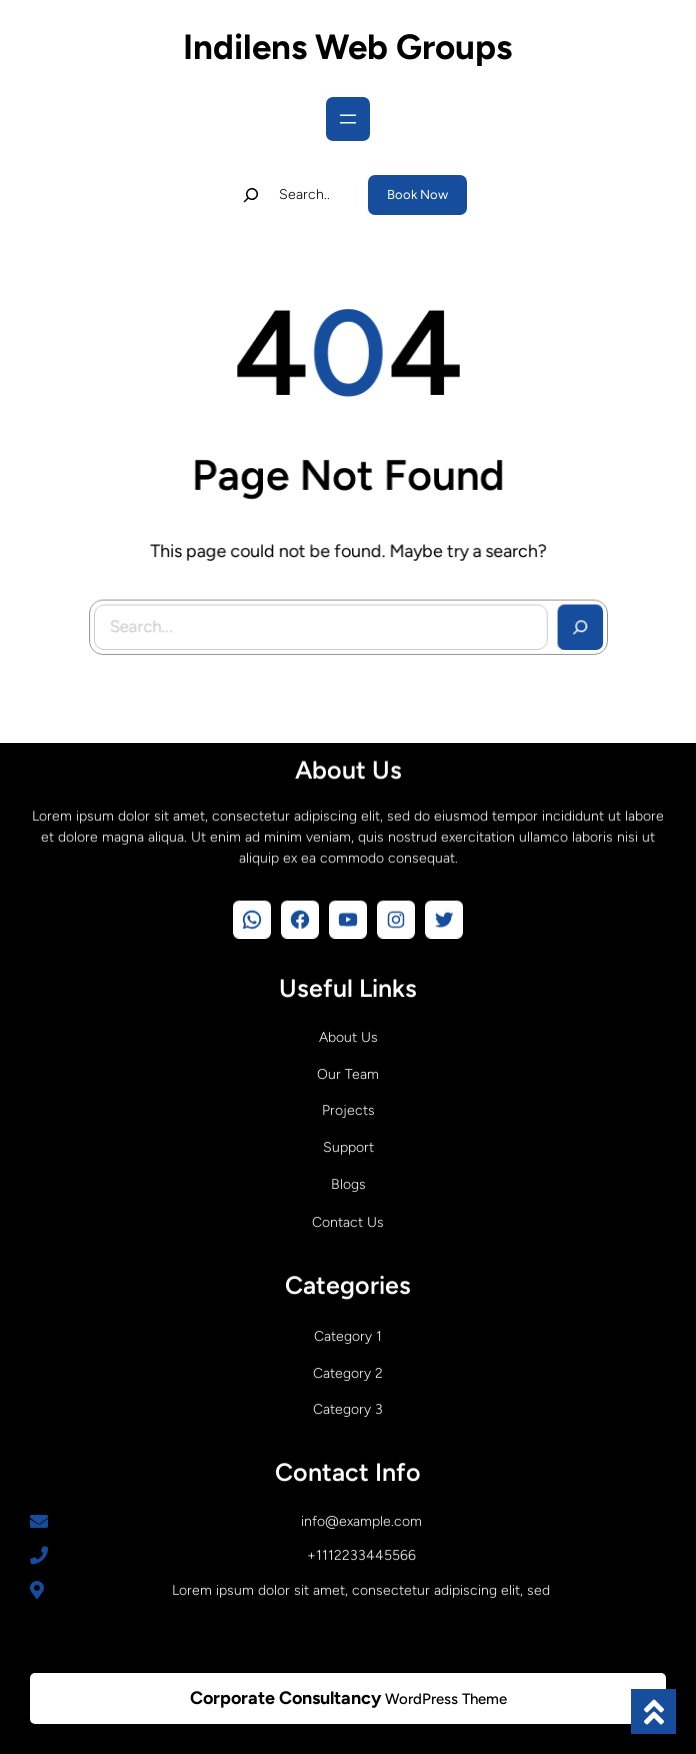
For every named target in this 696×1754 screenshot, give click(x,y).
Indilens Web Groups (347, 47)
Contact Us (348, 1219)
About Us (348, 1034)
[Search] (573, 622)
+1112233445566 (361, 1552)
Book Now (417, 194)
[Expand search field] (291, 195)
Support (348, 1144)
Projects (348, 1107)
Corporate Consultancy (285, 1698)
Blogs (348, 1181)
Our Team (348, 1071)
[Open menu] (348, 119)
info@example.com (361, 1518)
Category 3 (348, 1406)
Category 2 (348, 1370)
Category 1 (348, 1333)
